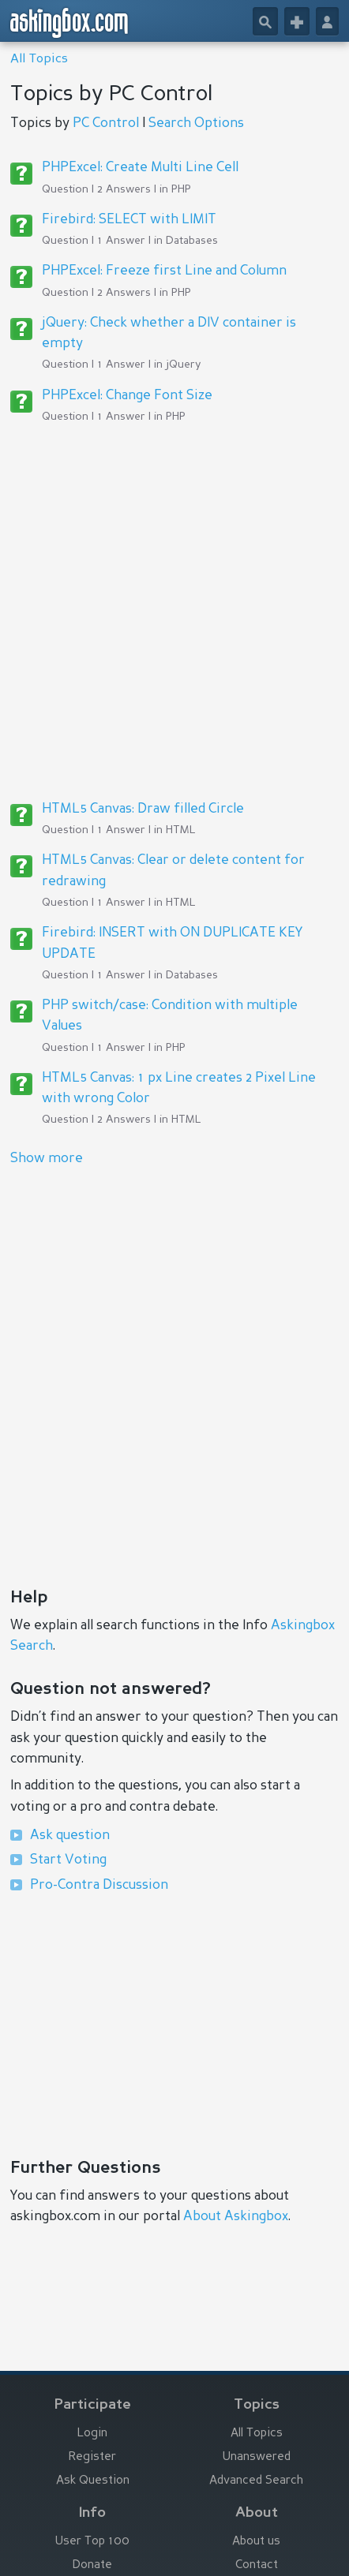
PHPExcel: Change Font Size (127, 395)
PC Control (106, 123)
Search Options (196, 123)
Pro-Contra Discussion (99, 1885)
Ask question (70, 1835)
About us (256, 2542)
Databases (192, 240)
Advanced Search (256, 2481)
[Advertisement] (174, 611)
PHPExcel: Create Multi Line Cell (140, 167)
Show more (46, 1158)
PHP (181, 189)
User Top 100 (92, 2542)
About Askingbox (235, 2216)
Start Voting (68, 1860)
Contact (256, 2565)
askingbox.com (69, 23)
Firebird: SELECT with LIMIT (129, 219)
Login (92, 2434)
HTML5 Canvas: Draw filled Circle (143, 809)
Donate (92, 2565)
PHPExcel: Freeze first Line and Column (164, 271)
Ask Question (92, 2481)
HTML (181, 830)
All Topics (39, 59)
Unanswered (257, 2457)
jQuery (183, 364)
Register (92, 2457)
